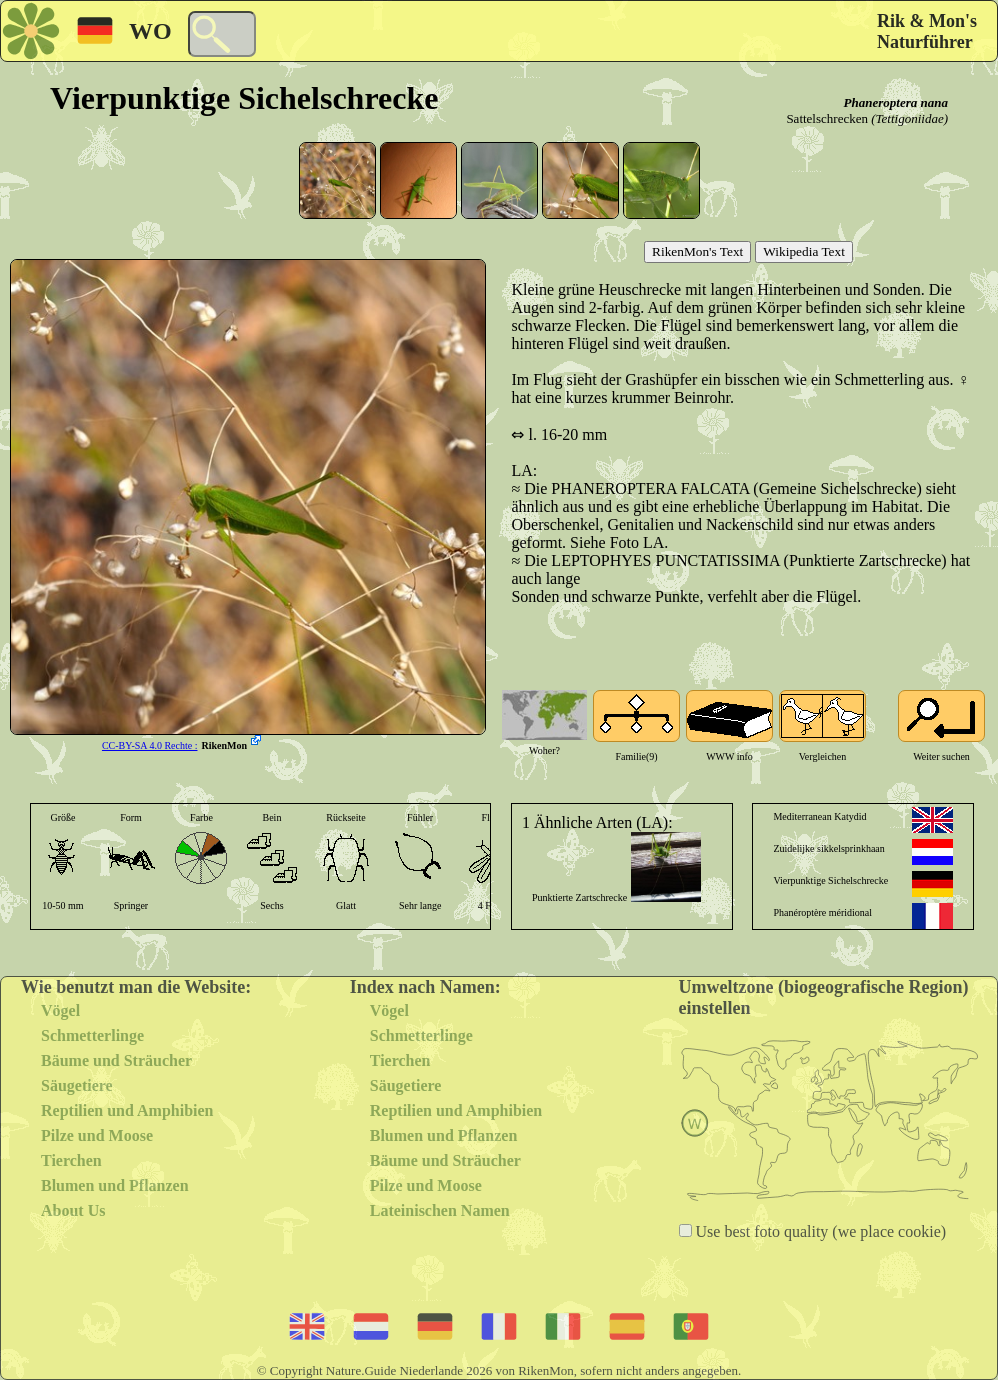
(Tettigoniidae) (909, 118)
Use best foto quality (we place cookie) (819, 1231)
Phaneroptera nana (896, 102)
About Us (73, 1210)
